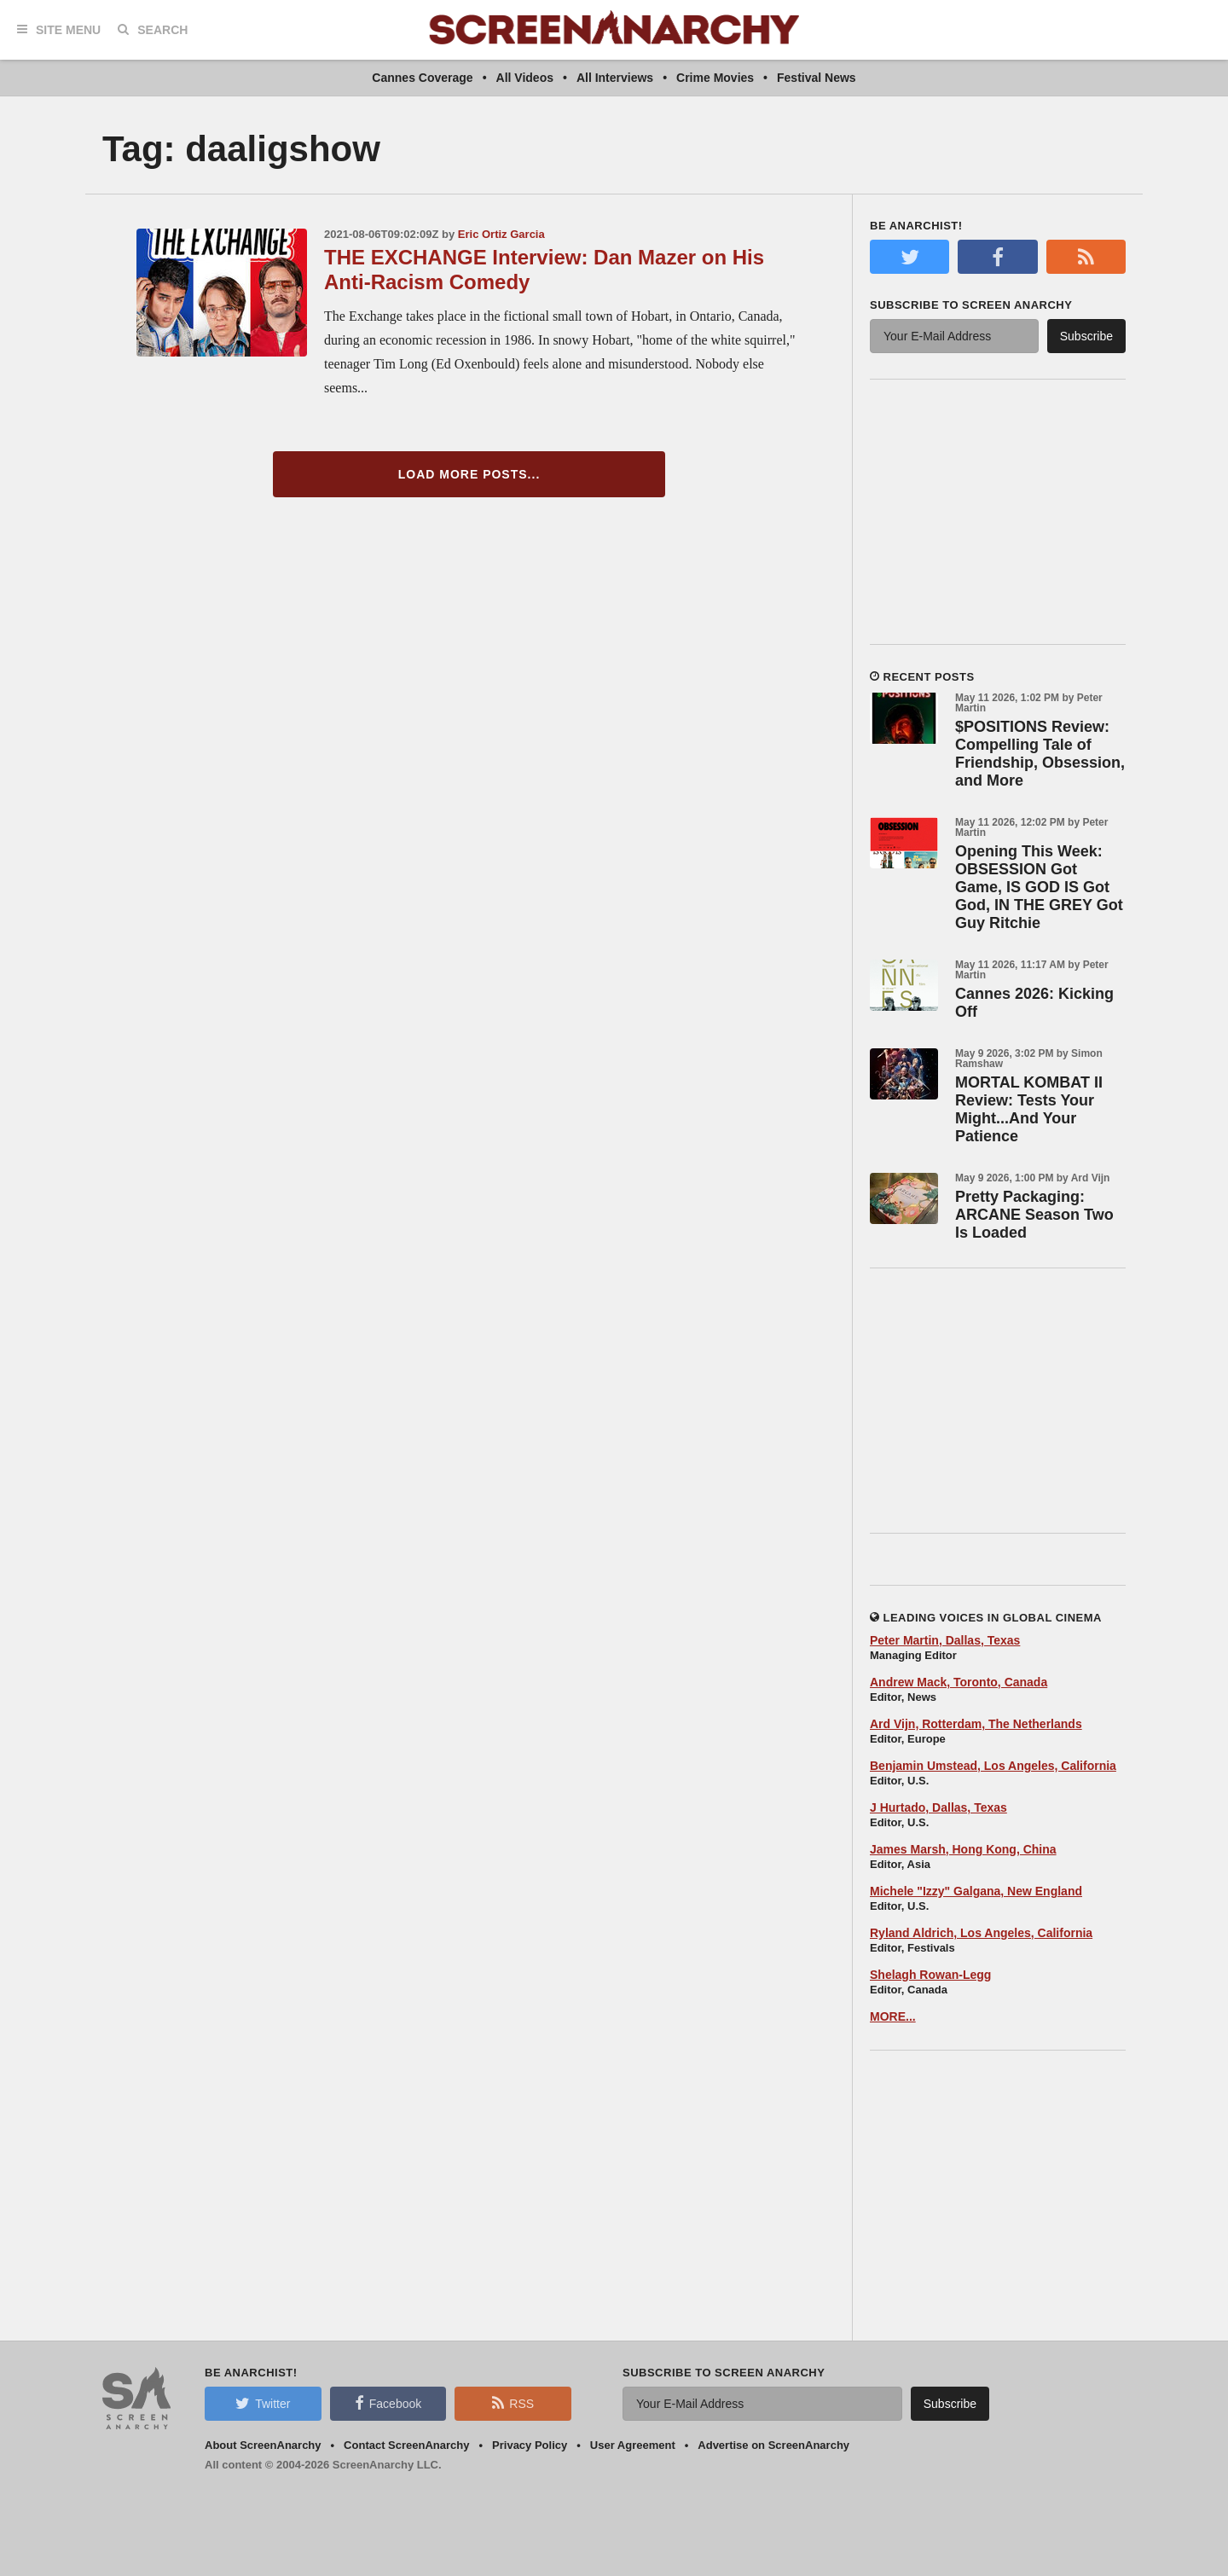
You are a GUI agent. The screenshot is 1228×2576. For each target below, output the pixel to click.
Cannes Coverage (422, 77)
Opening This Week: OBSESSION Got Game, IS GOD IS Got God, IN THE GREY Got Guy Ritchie (1039, 887)
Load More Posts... (469, 474)
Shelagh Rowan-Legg (930, 1974)
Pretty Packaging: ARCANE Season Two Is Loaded (1034, 1214)
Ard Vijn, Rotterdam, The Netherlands (976, 1724)
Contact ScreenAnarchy (406, 2445)
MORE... (893, 2016)
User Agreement (632, 2445)
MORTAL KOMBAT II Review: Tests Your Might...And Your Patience (1029, 1109)
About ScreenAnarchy (263, 2445)
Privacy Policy (529, 2445)
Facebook (388, 2403)
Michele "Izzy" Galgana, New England (976, 1891)
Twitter (262, 2403)
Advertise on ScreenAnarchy (773, 2445)
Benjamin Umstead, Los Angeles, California (993, 1765)
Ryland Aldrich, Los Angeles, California (981, 1933)
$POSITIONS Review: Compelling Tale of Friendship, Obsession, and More (1040, 753)
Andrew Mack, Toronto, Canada (958, 1682)
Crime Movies (715, 77)
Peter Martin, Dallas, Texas (945, 1640)
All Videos (524, 77)
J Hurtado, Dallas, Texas (938, 1807)
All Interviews (614, 77)
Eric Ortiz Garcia (501, 234)
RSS (513, 2403)
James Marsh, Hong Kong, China (963, 1849)
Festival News (816, 77)
